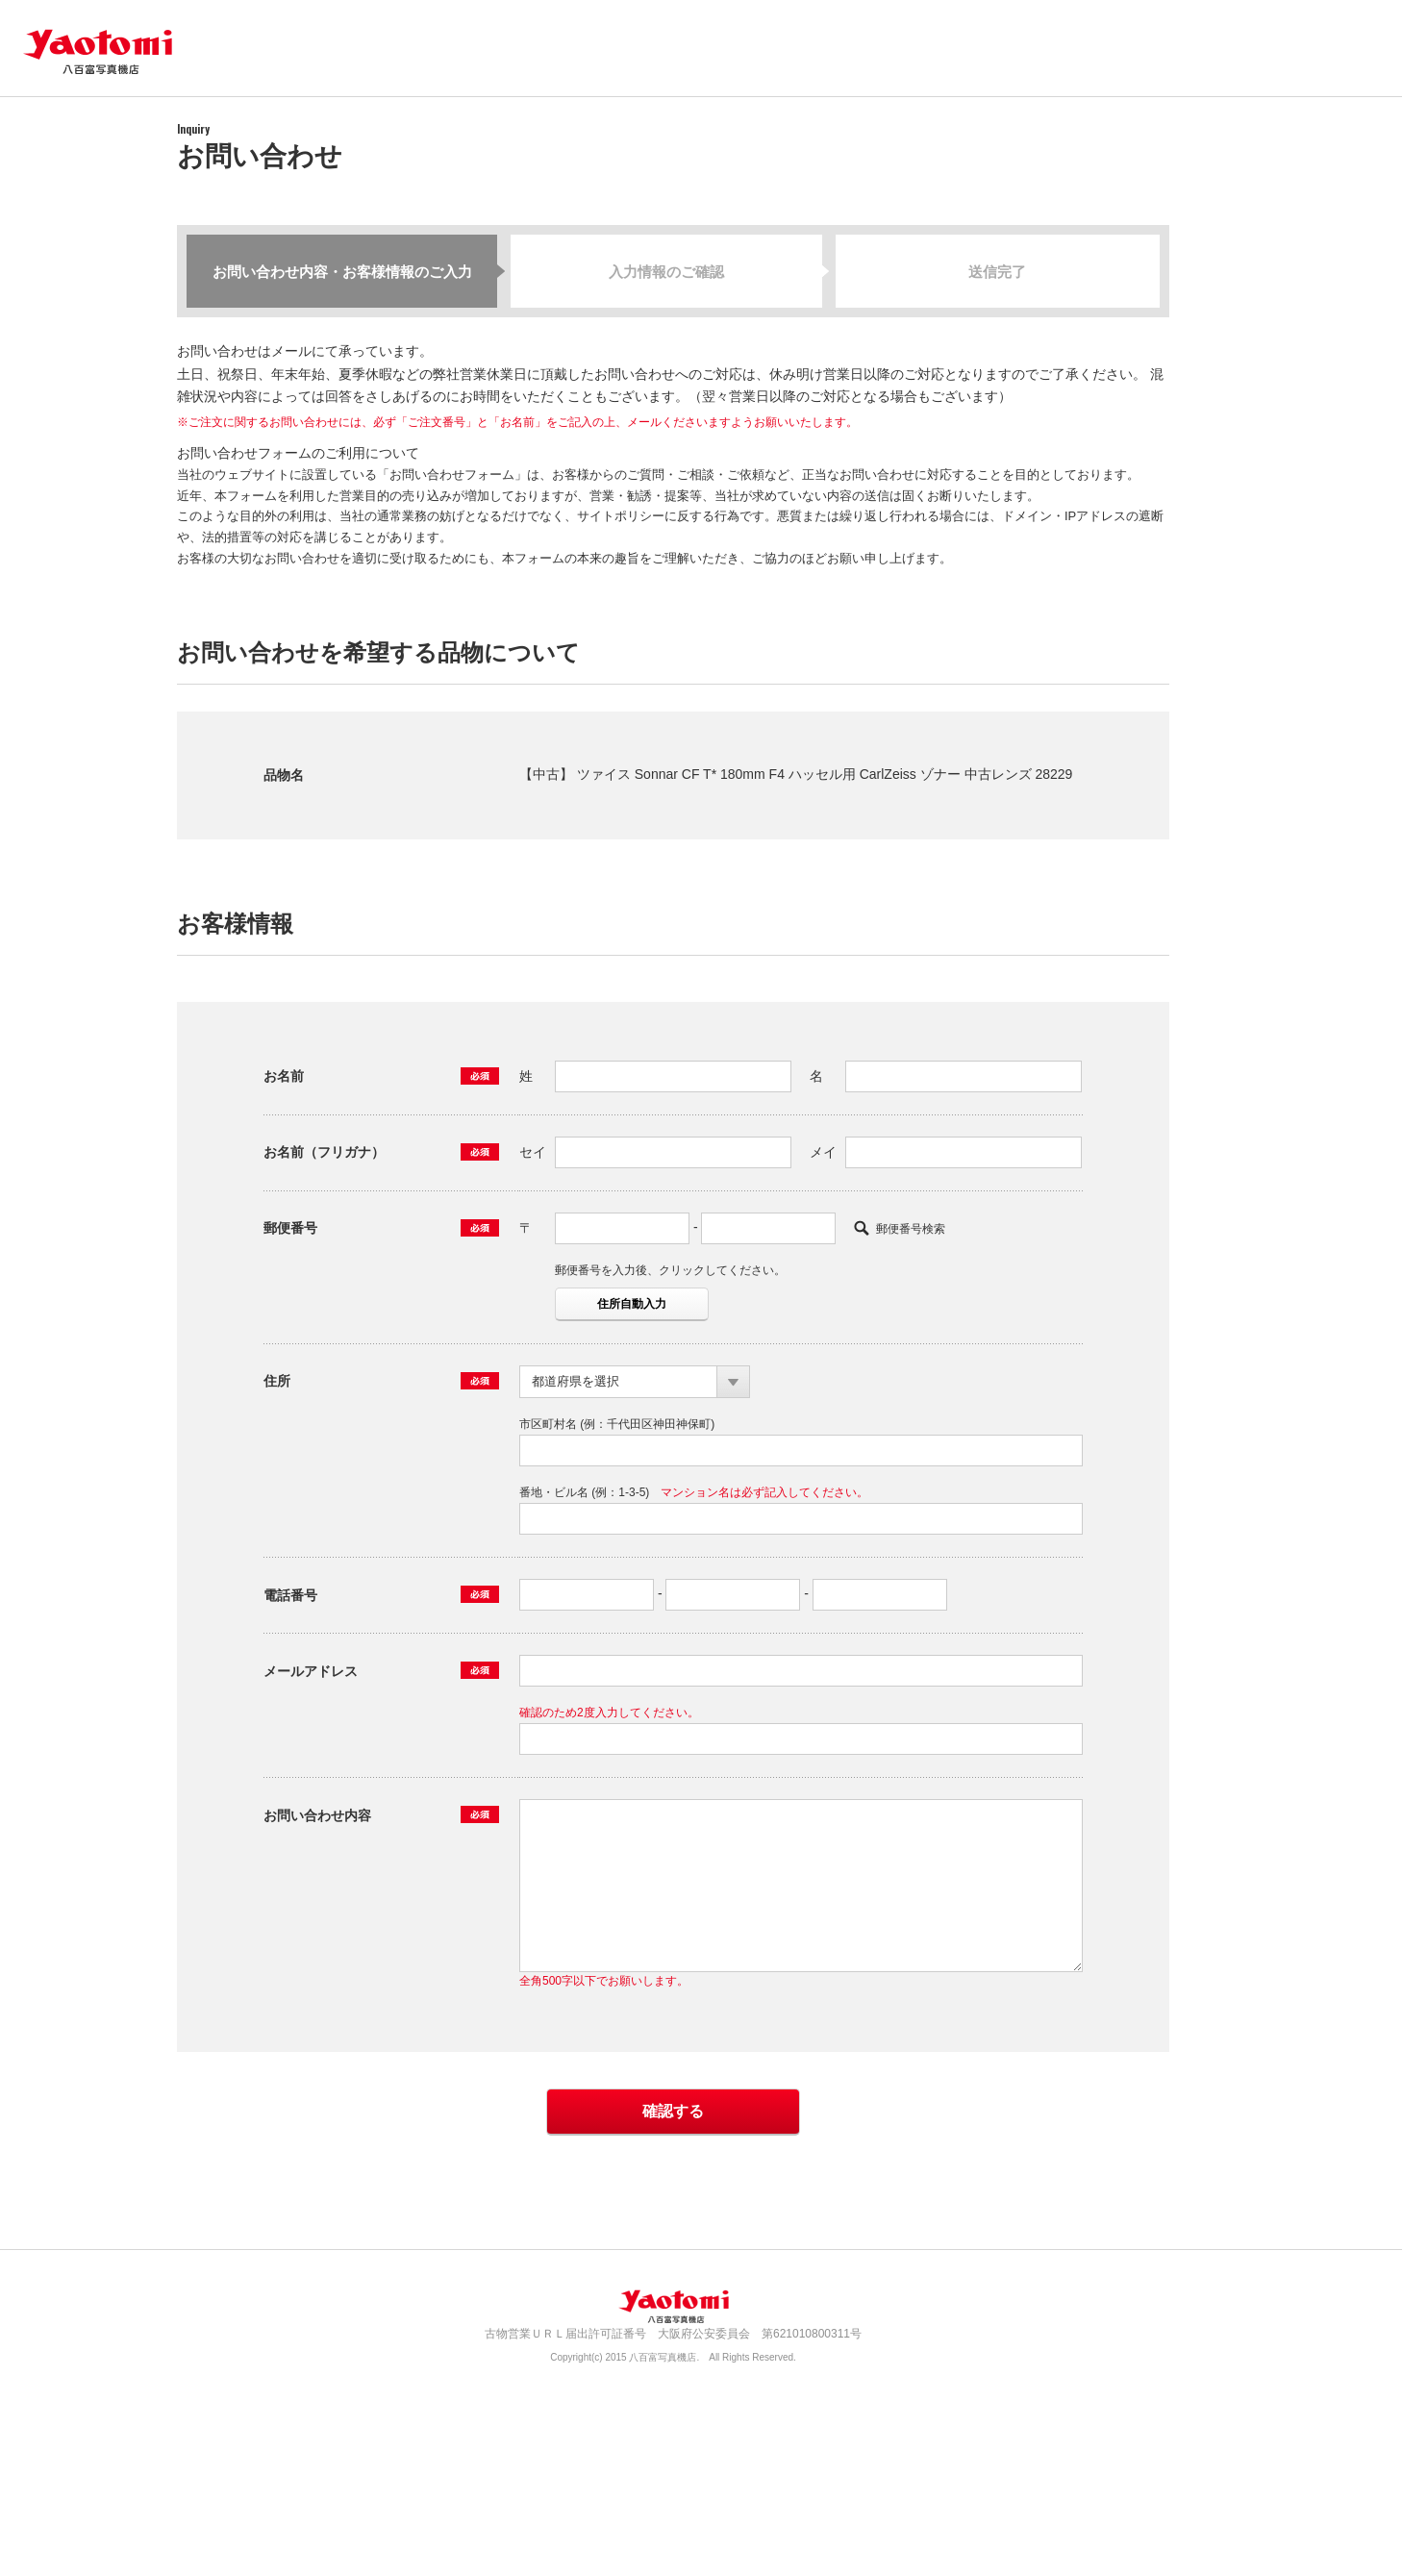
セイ (532, 1152)
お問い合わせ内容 (317, 1815)
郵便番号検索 (910, 1229)
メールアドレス (310, 1671)
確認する (673, 2111)
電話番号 (290, 1595)
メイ (823, 1152)
